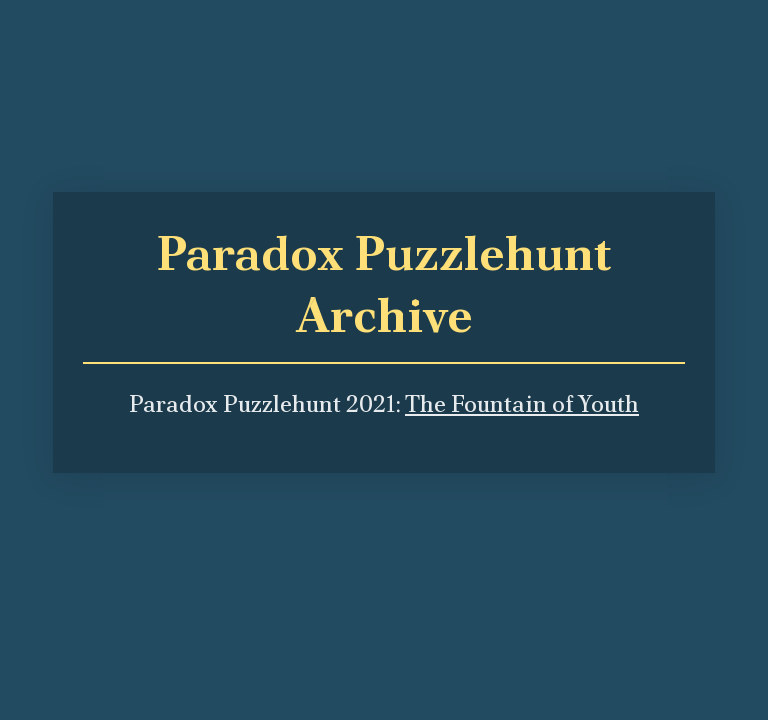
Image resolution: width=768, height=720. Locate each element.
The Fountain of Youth (522, 403)
